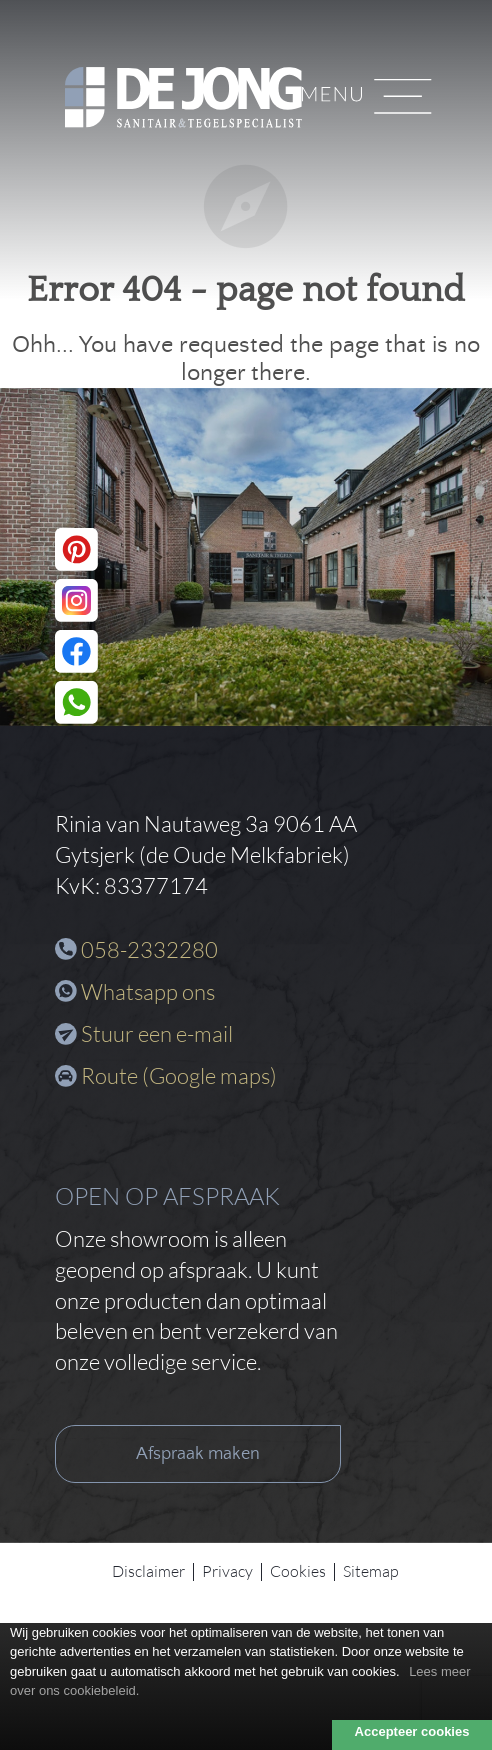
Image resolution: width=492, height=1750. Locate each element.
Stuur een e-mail (157, 1033)
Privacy (227, 1571)
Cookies (298, 1571)
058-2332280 (149, 949)
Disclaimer (148, 1571)
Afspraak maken (198, 1454)
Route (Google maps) (179, 1075)
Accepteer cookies (412, 1731)
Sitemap (371, 1571)
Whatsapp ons (148, 991)
